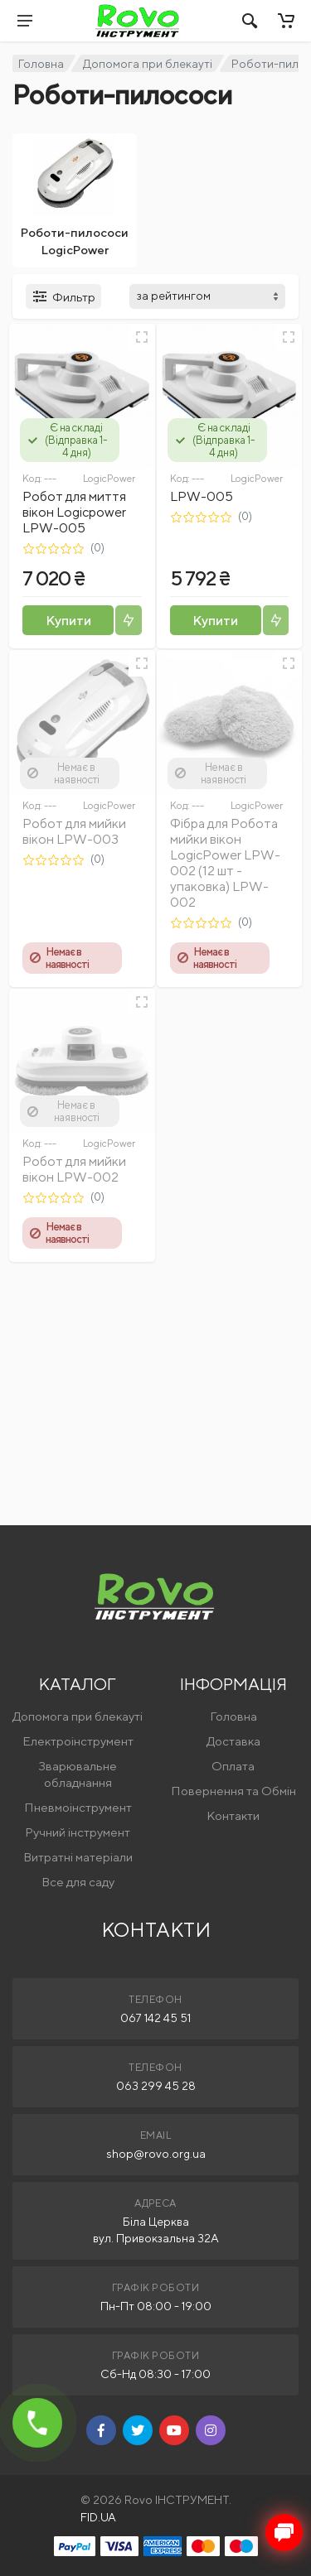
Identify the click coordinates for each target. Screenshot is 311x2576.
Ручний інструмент (77, 1832)
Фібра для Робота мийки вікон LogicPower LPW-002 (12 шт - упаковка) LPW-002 (225, 863)
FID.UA (98, 2517)
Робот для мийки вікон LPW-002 (74, 1169)
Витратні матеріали (78, 1857)
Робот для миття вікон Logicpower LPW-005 (74, 512)
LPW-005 (201, 496)
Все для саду (77, 1882)
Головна (41, 63)
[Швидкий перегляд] (142, 337)
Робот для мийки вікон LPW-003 (74, 831)
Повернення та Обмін (233, 1791)
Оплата (233, 1766)
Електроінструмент (78, 1741)
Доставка (233, 1741)
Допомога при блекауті (147, 63)
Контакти (233, 1815)
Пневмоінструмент (78, 1807)
